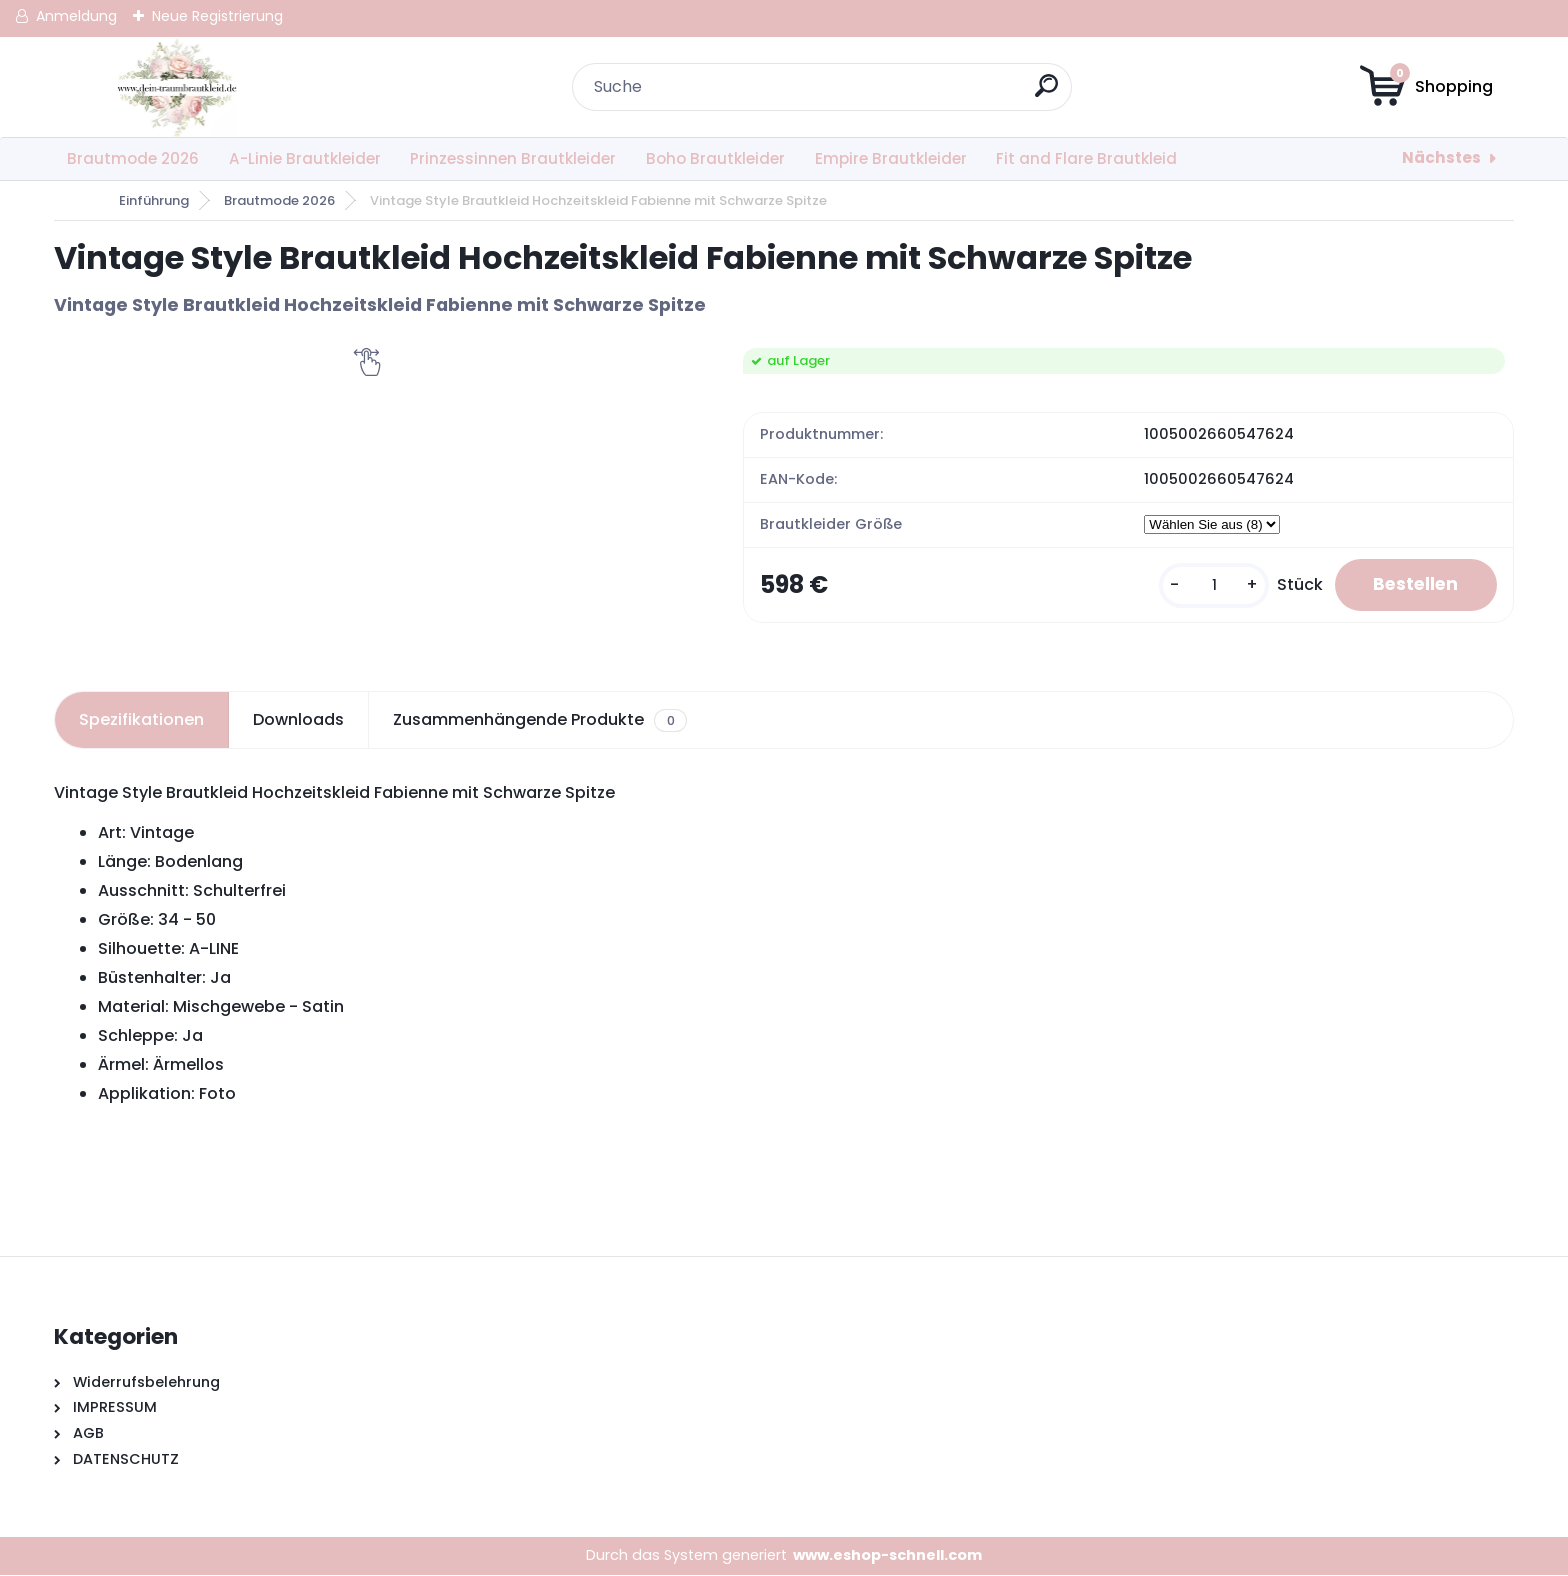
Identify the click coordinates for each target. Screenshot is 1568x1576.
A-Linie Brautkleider (305, 158)
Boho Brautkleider (715, 158)
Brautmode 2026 (133, 158)
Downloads (298, 720)
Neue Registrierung (217, 16)
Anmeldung (76, 16)
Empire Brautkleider (891, 158)
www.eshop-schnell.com (887, 1556)
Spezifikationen (141, 720)
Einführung (154, 200)
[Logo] (176, 87)
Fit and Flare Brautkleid (1086, 158)
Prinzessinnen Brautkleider (513, 158)
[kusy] (1208, 585)
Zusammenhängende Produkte (539, 721)
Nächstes (1441, 157)
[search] (1047, 93)
